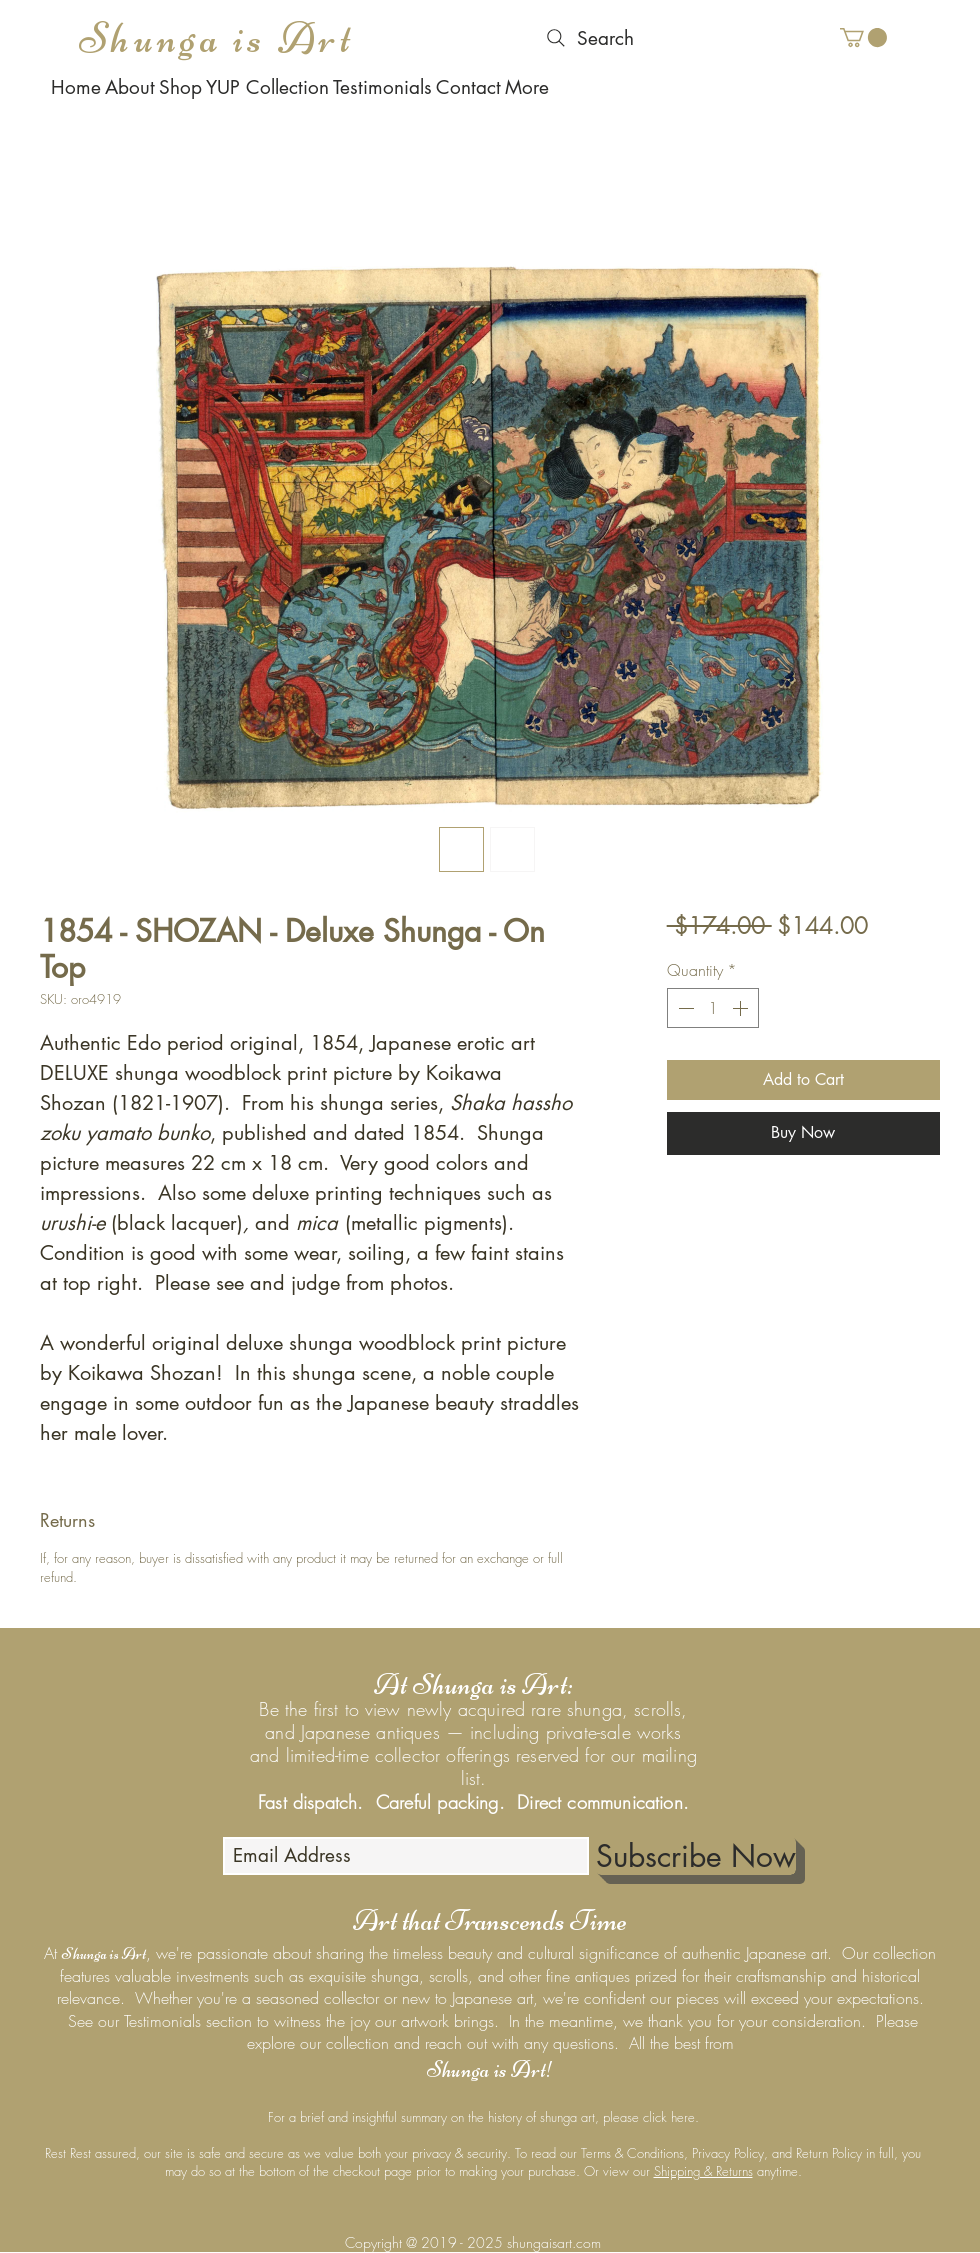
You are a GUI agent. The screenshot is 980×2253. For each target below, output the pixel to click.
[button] (863, 37)
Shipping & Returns (703, 2171)
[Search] (588, 38)
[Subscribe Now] (696, 1856)
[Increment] (742, 1008)
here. (685, 2117)
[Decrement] (684, 1008)
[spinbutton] (713, 1008)
